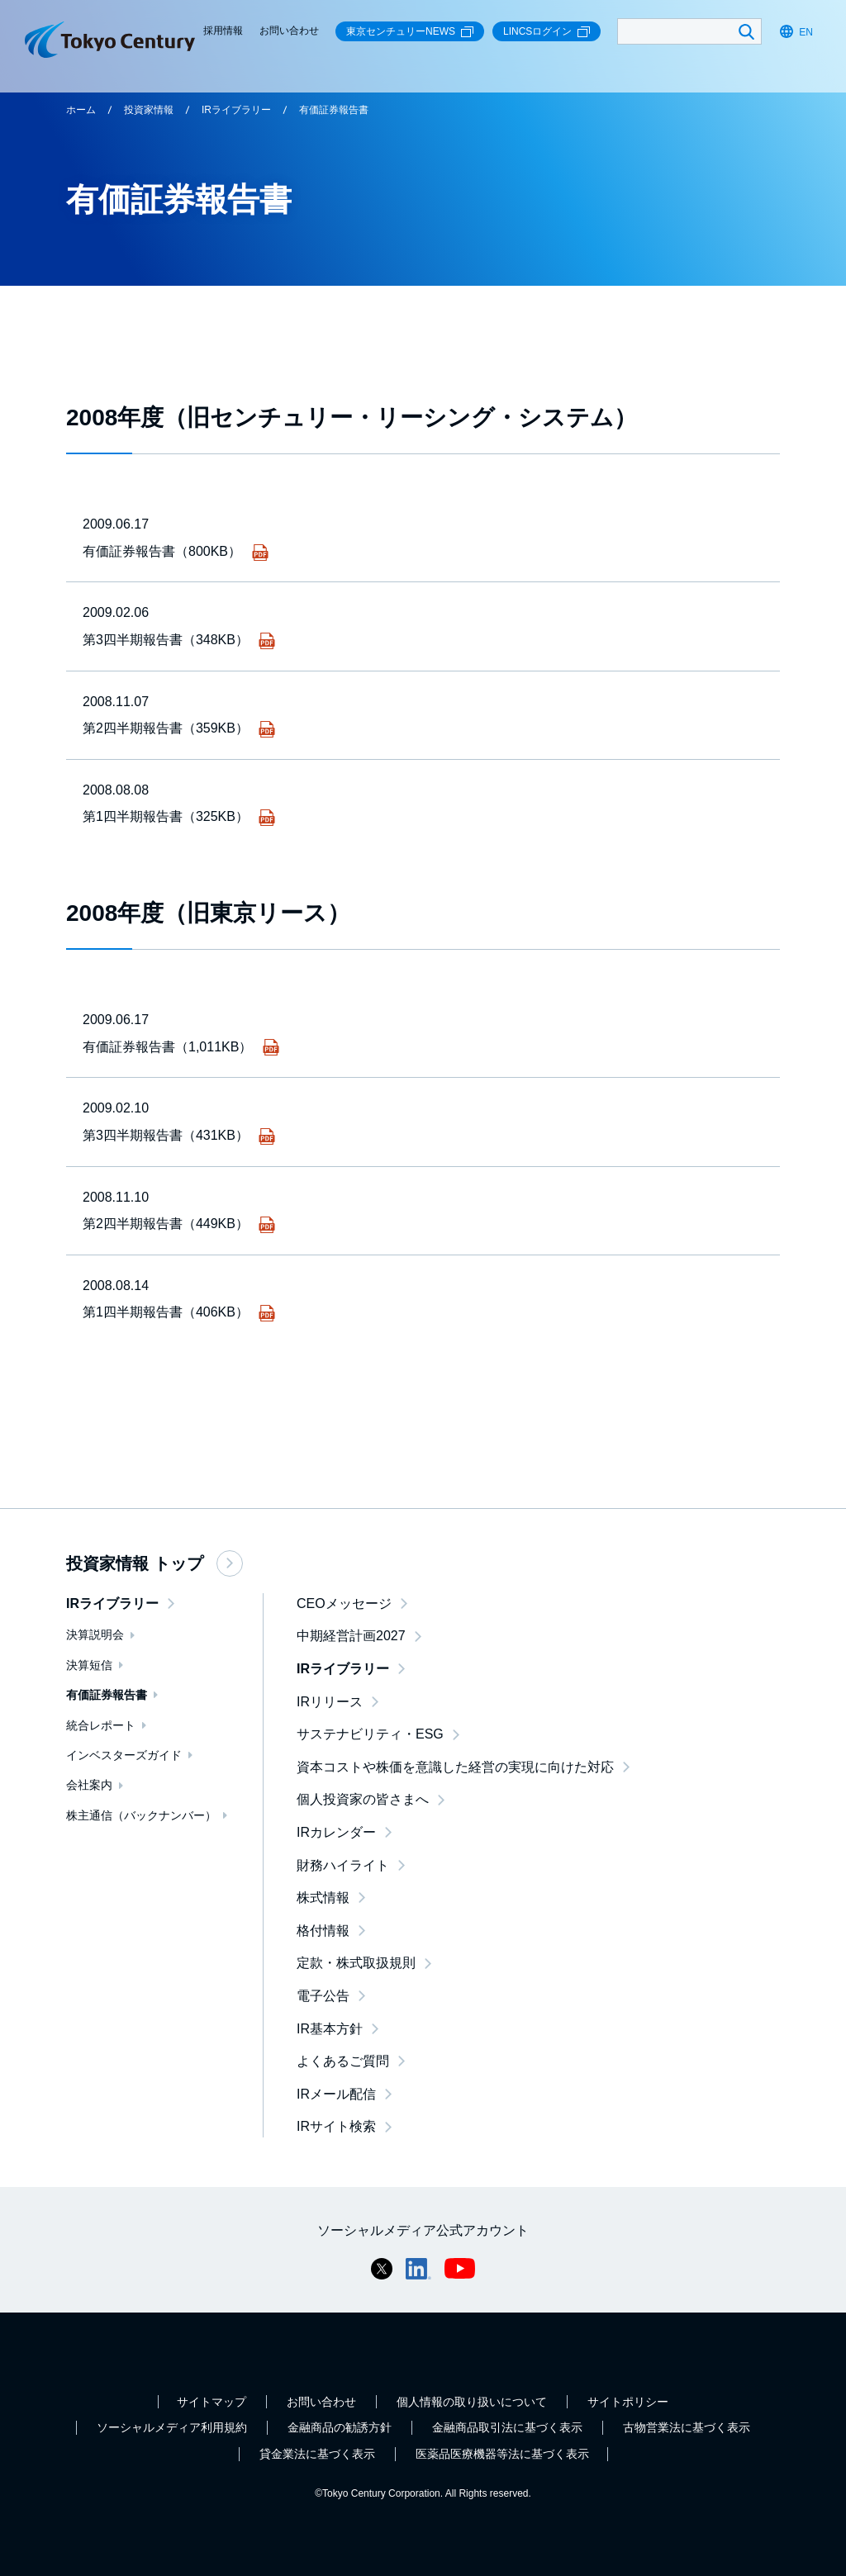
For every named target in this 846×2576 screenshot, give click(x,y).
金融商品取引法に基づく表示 (507, 2427)
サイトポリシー (627, 2401)
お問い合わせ (289, 30)
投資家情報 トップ (154, 1563)
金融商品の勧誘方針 (340, 2427)
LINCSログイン (546, 32)
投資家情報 (148, 110)
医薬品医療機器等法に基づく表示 (502, 2453)
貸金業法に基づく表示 (317, 2453)
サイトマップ (211, 2401)
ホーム (81, 110)
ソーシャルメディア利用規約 (172, 2427)
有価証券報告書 (333, 110)
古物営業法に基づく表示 (686, 2427)
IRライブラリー (236, 110)
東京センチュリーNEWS (409, 32)
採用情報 (223, 30)
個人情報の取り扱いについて (472, 2401)
